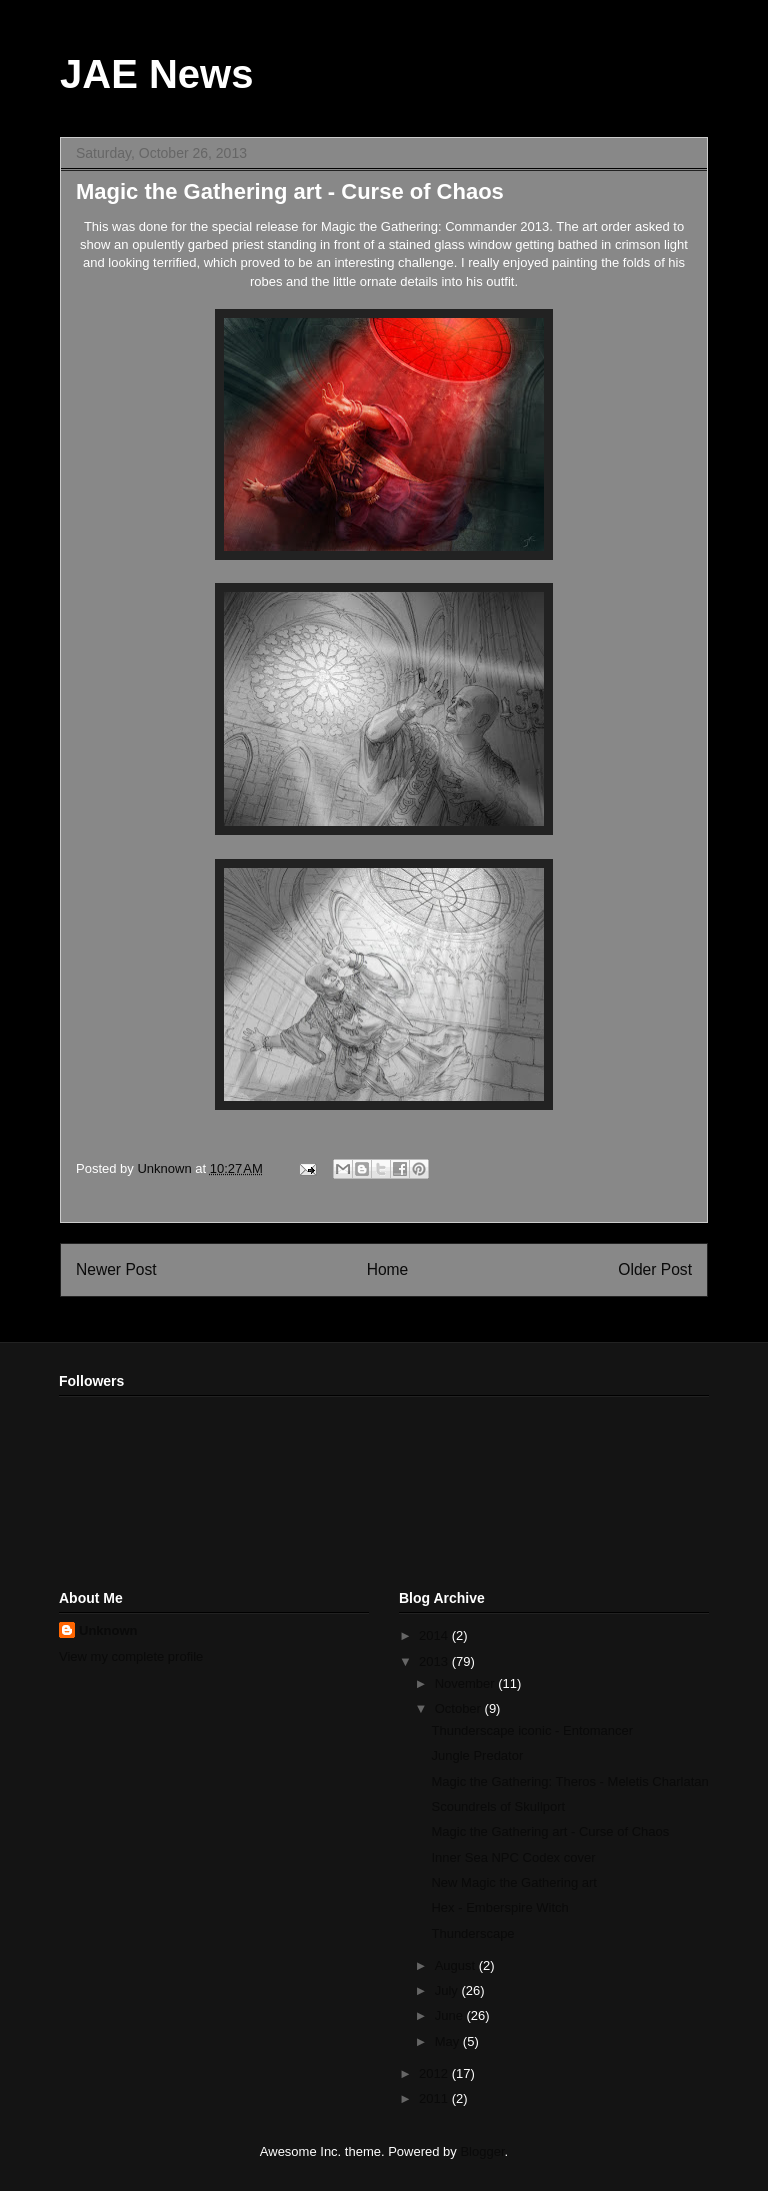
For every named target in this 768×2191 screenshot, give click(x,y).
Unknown (108, 1630)
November (467, 1683)
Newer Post (116, 1269)
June (451, 2015)
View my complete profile (131, 1656)
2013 (435, 1661)
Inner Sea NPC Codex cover (513, 1857)
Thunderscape (472, 1933)
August (457, 1965)
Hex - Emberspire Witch (499, 1907)
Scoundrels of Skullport (498, 1806)
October (460, 1708)
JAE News (156, 74)
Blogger (482, 2151)
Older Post (655, 1269)
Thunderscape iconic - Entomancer (532, 1730)
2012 (435, 2073)
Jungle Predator (477, 1755)
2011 (435, 2098)
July (448, 1990)
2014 (435, 1635)
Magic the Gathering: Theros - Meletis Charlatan (569, 1781)
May (449, 2041)
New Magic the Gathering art (513, 1882)
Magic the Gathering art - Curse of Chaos (550, 1831)
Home (388, 1269)
